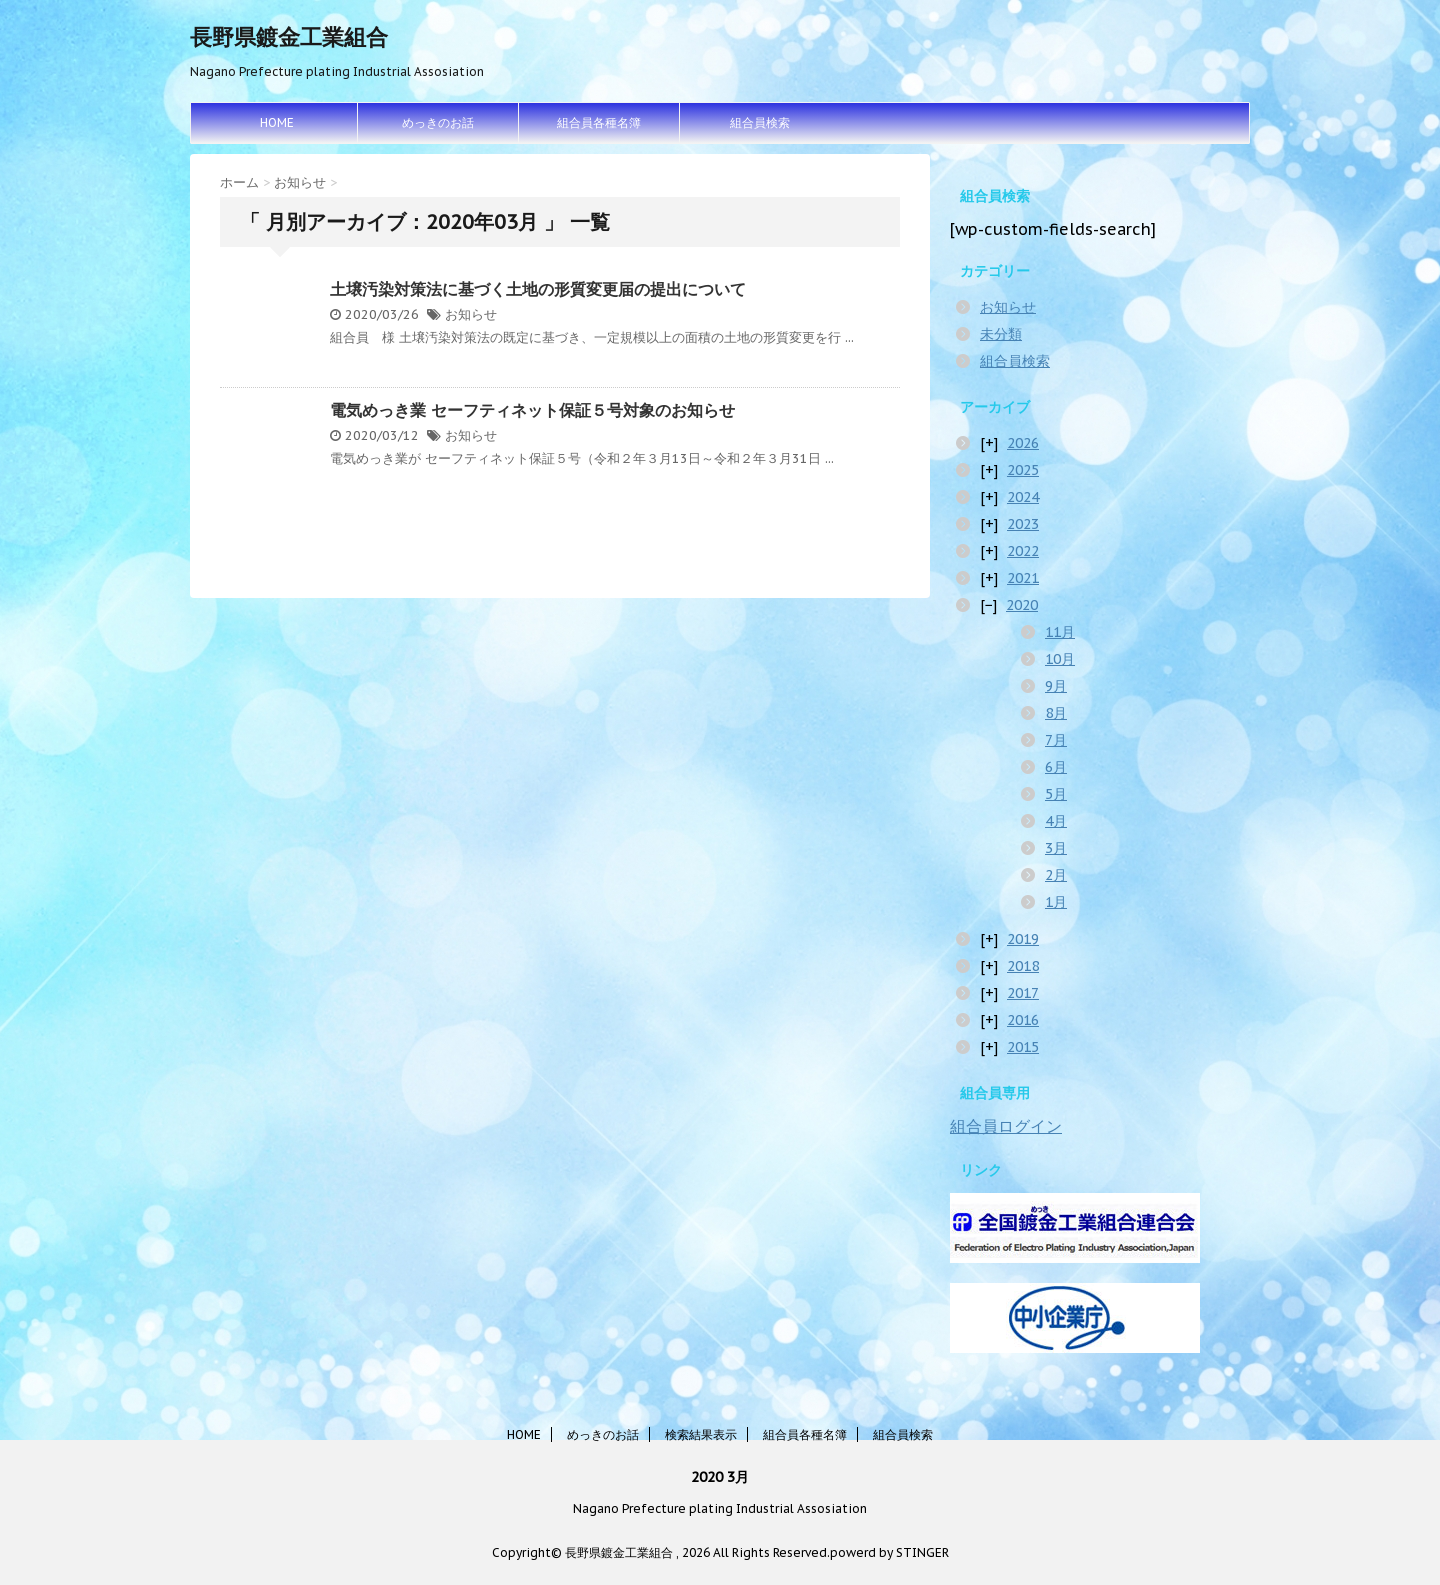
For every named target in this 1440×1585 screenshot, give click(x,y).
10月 (1060, 659)
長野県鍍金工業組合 (289, 37)
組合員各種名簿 (599, 122)
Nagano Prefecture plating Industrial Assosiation (720, 1508)
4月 (1056, 821)
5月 (1056, 794)
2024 (1023, 497)
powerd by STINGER (889, 1552)
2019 (1023, 939)
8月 (1056, 713)
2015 (1023, 1047)
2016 (1023, 1020)
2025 (1023, 470)
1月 (1056, 902)
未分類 (1001, 334)
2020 (1022, 605)
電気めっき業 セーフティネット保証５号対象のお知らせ (532, 410)
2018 (1023, 966)
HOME (277, 122)
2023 (1023, 524)
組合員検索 (760, 122)
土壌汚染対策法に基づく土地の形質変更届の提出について (538, 289)
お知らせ (471, 314)
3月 (1056, 848)
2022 (1023, 551)
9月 (1056, 686)
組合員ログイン (1006, 1126)
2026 (1023, 443)
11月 (1060, 632)
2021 (1023, 578)
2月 (1056, 875)
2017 (1023, 993)
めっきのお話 (438, 122)
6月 (1056, 767)
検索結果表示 (701, 1434)
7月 (1056, 740)
